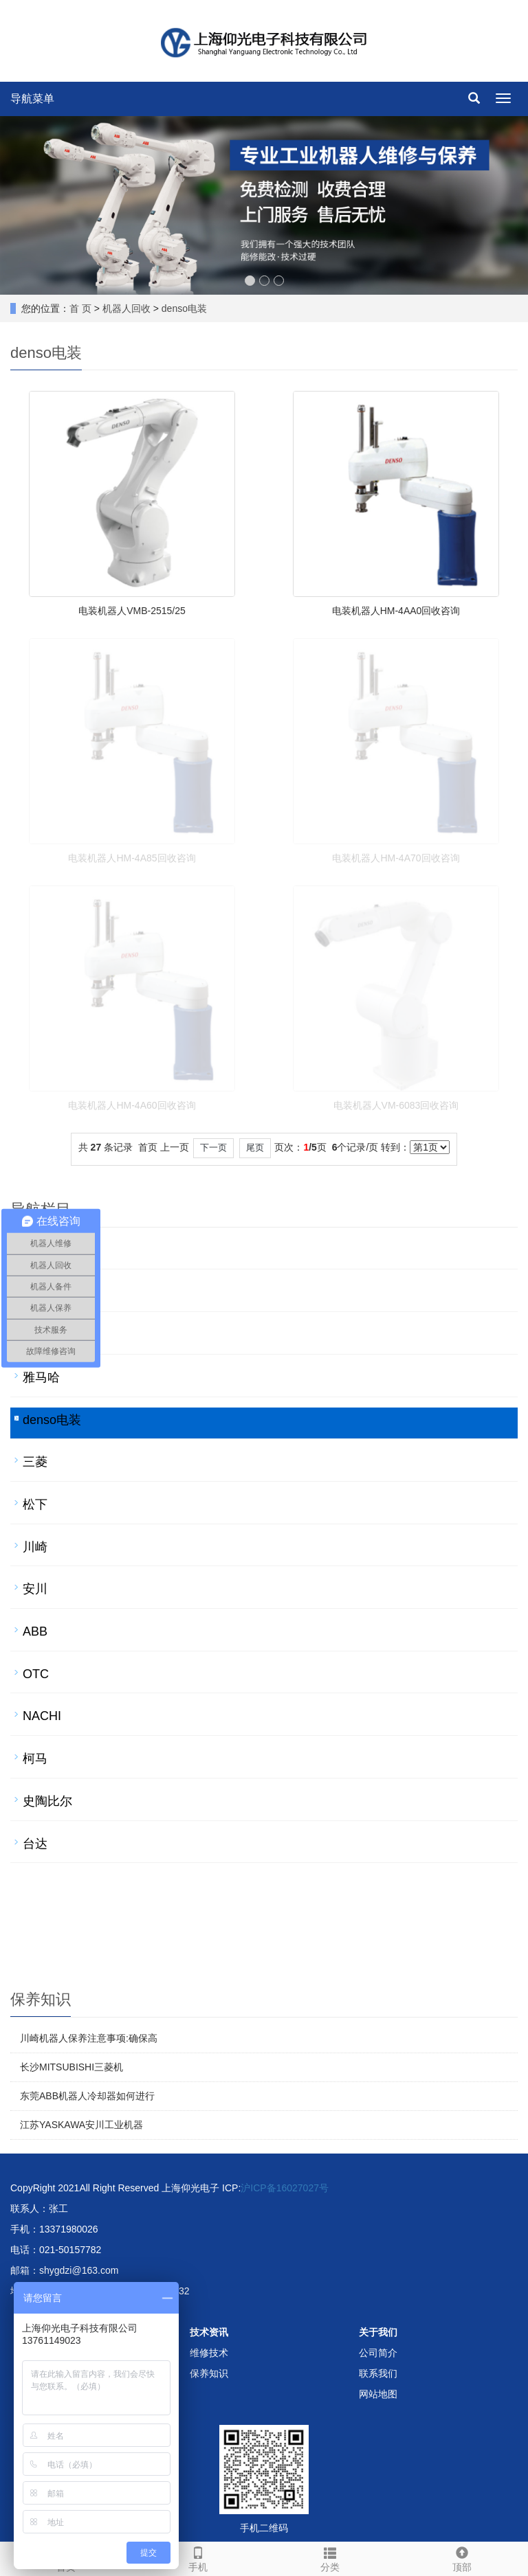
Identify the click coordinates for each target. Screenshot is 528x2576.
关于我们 (378, 2332)
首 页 (80, 308)
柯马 (35, 1758)
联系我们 (378, 2373)
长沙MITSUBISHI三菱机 (71, 2066)
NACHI (42, 1716)
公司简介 (378, 2352)
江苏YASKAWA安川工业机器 (81, 2124)
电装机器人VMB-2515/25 (132, 610)
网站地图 (378, 2393)
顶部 (462, 2557)
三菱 (35, 1462)
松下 (35, 1504)
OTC (36, 1674)
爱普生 (41, 1335)
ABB (35, 1631)
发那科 (41, 1250)
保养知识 (209, 2373)
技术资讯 (209, 2332)
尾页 (255, 1147)
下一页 (213, 1147)
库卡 (35, 1292)
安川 (35, 1589)
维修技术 (209, 2352)
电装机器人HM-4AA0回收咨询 (396, 610)
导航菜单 (32, 98)
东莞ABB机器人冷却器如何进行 (87, 2095)
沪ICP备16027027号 (285, 2187)
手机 (198, 2557)
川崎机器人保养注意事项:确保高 (88, 2038)
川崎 (35, 1547)
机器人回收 (126, 308)
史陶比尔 (47, 1801)
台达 (35, 1844)
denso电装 (184, 308)
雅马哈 (41, 1377)
